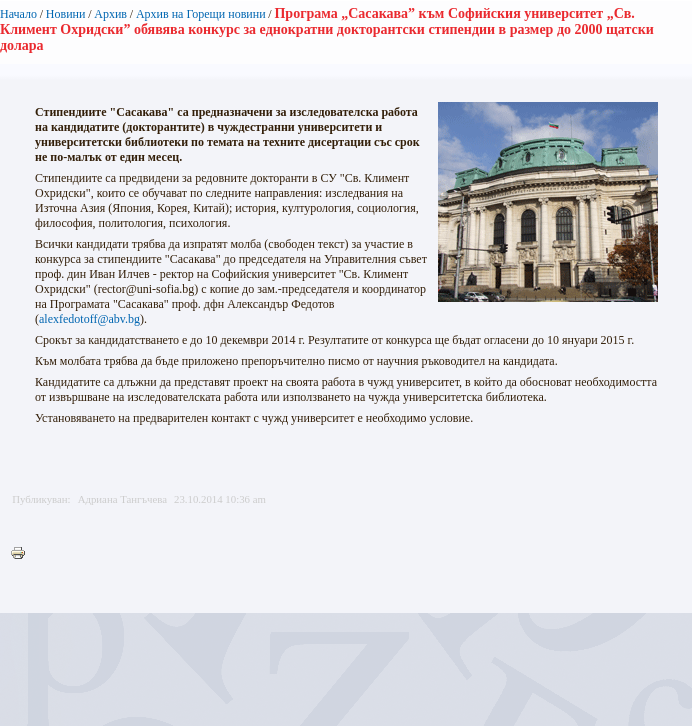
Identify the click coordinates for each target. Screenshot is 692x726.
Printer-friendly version (23, 554)
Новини (66, 14)
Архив (110, 14)
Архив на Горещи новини (201, 14)
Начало (18, 14)
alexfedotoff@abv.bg (89, 319)
